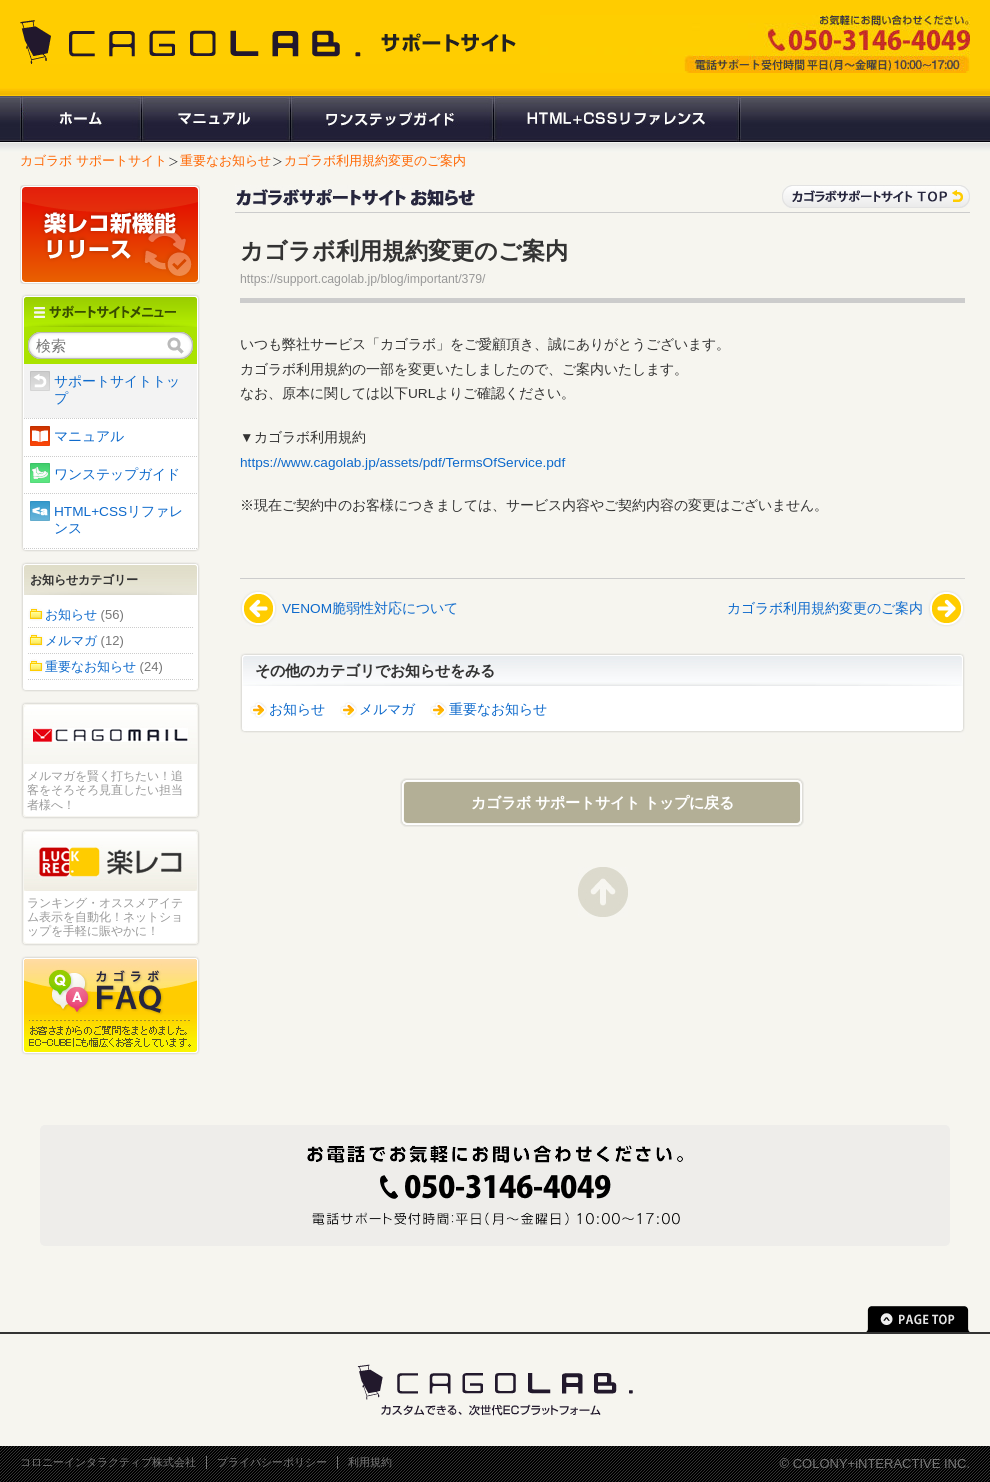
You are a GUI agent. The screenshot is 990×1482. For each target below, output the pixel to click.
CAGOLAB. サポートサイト (270, 42)
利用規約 (370, 1462)
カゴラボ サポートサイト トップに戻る (602, 802)
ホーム (80, 119)
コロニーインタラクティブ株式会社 (108, 1462)
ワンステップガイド (390, 119)
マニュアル (214, 119)
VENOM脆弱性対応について (370, 608)
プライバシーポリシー (272, 1462)
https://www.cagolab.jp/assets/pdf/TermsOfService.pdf (402, 462)
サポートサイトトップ (117, 390)
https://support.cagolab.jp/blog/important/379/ (362, 279)
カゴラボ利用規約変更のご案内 (375, 160)
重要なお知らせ (225, 160)
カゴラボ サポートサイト (93, 160)
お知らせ (297, 709)
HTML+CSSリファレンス (616, 119)
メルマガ (387, 709)
